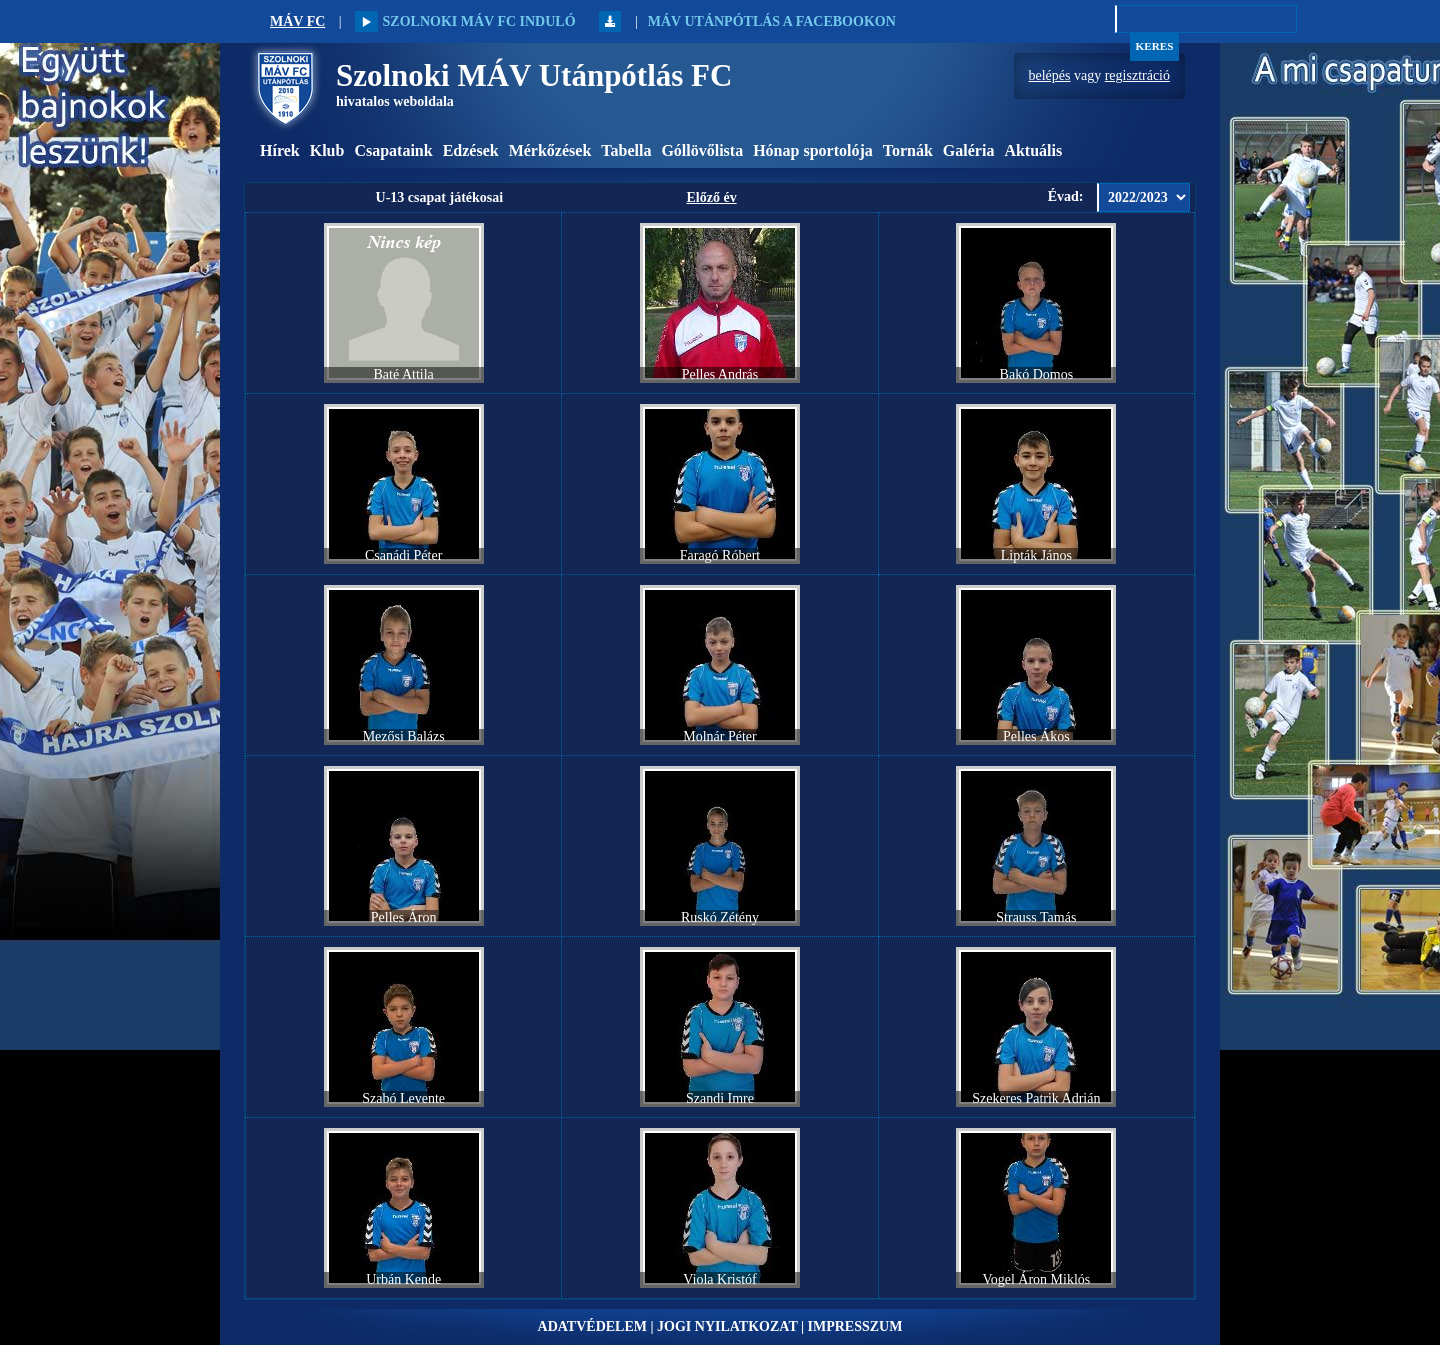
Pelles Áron (404, 917)
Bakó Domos (1037, 374)
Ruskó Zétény (720, 917)
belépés (1050, 75)
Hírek (280, 150)
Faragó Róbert (720, 555)
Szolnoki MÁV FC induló (465, 21)
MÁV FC (297, 21)
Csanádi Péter (403, 555)
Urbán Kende (403, 1279)
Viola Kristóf (719, 1279)
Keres (1155, 46)
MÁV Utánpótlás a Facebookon (772, 21)
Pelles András (720, 374)
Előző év (711, 197)
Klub (327, 150)
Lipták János (1036, 555)
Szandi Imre (720, 1098)
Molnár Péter (719, 736)
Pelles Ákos (1036, 736)
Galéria (969, 150)
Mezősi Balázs (404, 736)
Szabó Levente (403, 1098)
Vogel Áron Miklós (1036, 1279)
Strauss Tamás (1036, 917)
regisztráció (1137, 75)
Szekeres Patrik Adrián (1036, 1098)
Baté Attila (404, 374)
